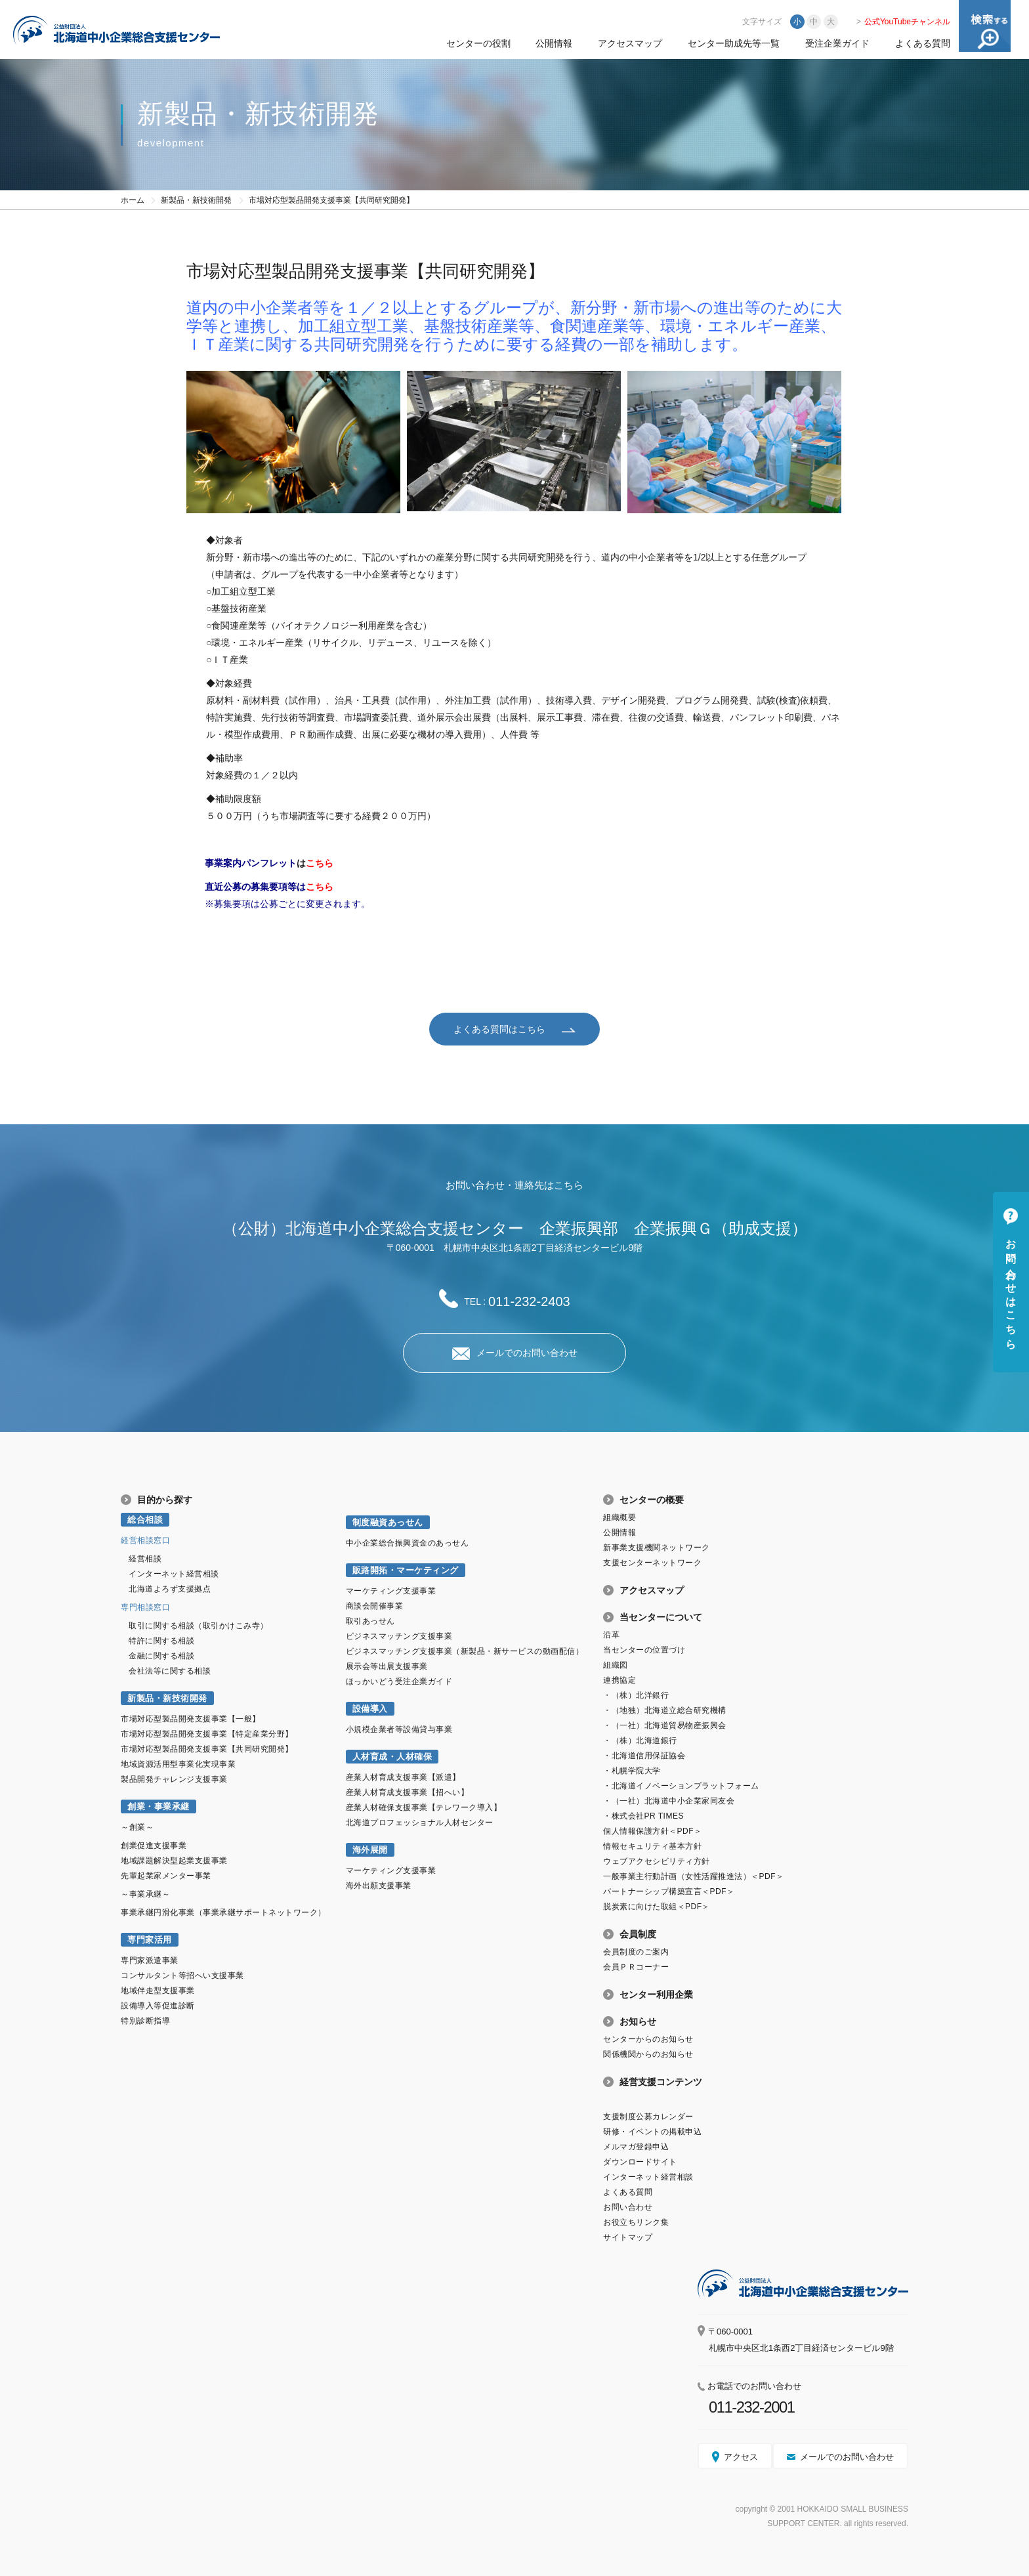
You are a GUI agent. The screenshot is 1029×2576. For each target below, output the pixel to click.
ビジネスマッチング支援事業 (399, 1635)
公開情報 (554, 43)
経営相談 (145, 1558)
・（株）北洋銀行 (636, 1694)
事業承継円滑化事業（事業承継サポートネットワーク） (223, 1911)
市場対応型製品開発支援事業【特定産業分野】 (207, 1733)
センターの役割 (478, 43)
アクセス (741, 2456)
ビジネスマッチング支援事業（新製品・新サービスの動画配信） (465, 1650)
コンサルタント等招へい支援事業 (182, 1974)
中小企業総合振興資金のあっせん (407, 1542)
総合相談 (145, 1519)
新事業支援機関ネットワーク (656, 1547)
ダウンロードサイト (640, 2161)
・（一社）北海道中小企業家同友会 (668, 1800)
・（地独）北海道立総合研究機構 (664, 1709)
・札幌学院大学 (632, 1770)
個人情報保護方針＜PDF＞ (652, 1830)
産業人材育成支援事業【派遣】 (403, 1776)
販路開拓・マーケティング (405, 1569)
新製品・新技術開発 (196, 200)
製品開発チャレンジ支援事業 (174, 1778)
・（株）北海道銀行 (640, 1739)
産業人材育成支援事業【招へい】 (407, 1791)
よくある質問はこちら (499, 1028)
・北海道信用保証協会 (644, 1755)
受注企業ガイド (837, 43)
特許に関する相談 (161, 1640)
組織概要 (619, 1516)
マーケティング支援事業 (391, 1590)
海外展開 (370, 1849)
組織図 (615, 1664)
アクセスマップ (630, 43)
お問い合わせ (627, 2206)
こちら (319, 863)
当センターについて (661, 1616)
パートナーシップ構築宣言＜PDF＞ (668, 1890)
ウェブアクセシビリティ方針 (656, 1860)
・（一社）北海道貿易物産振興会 (664, 1724)
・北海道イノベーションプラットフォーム (681, 1785)
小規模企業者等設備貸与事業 (399, 1728)
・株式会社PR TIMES (643, 1815)
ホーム (132, 200)
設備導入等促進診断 (158, 2005)
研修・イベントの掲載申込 (652, 2131)
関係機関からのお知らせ (648, 2053)
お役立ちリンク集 (636, 2221)
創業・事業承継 (158, 1806)
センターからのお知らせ (648, 2038)
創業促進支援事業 (153, 1844)
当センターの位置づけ (644, 1649)
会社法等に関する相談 (170, 1670)
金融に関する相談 (161, 1655)
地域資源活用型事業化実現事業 (178, 1763)
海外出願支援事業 (378, 1885)
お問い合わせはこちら (1011, 1288)
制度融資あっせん (387, 1522)
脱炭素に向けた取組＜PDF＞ (656, 1906)
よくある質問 (922, 43)
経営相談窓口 (145, 1539)
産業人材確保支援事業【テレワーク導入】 (424, 1806)
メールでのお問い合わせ (527, 1352)
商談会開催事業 (375, 1605)
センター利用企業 (656, 1994)
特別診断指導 (145, 2020)
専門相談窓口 (145, 1606)
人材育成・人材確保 (392, 1756)
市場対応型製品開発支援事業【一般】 (191, 1718)
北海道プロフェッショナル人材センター (420, 1821)
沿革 (611, 1634)
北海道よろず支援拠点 (170, 1588)
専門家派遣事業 (149, 1959)
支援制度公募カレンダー (648, 2116)
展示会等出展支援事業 (387, 1665)
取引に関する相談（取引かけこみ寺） (198, 1625)
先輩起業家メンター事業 (166, 1875)
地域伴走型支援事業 (158, 1990)
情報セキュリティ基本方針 (652, 1845)
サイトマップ (627, 2236)
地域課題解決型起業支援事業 (174, 1860)
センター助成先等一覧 (734, 43)
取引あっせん (370, 1620)
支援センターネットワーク (652, 1562)
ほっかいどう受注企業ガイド (399, 1680)
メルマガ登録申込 (636, 2146)
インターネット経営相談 (174, 1573)
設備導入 (370, 1708)
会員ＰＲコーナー (636, 1966)
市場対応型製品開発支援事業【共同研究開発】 (207, 1748)
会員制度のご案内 (636, 1951)
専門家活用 (149, 1939)
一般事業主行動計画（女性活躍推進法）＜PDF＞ (693, 1875)
